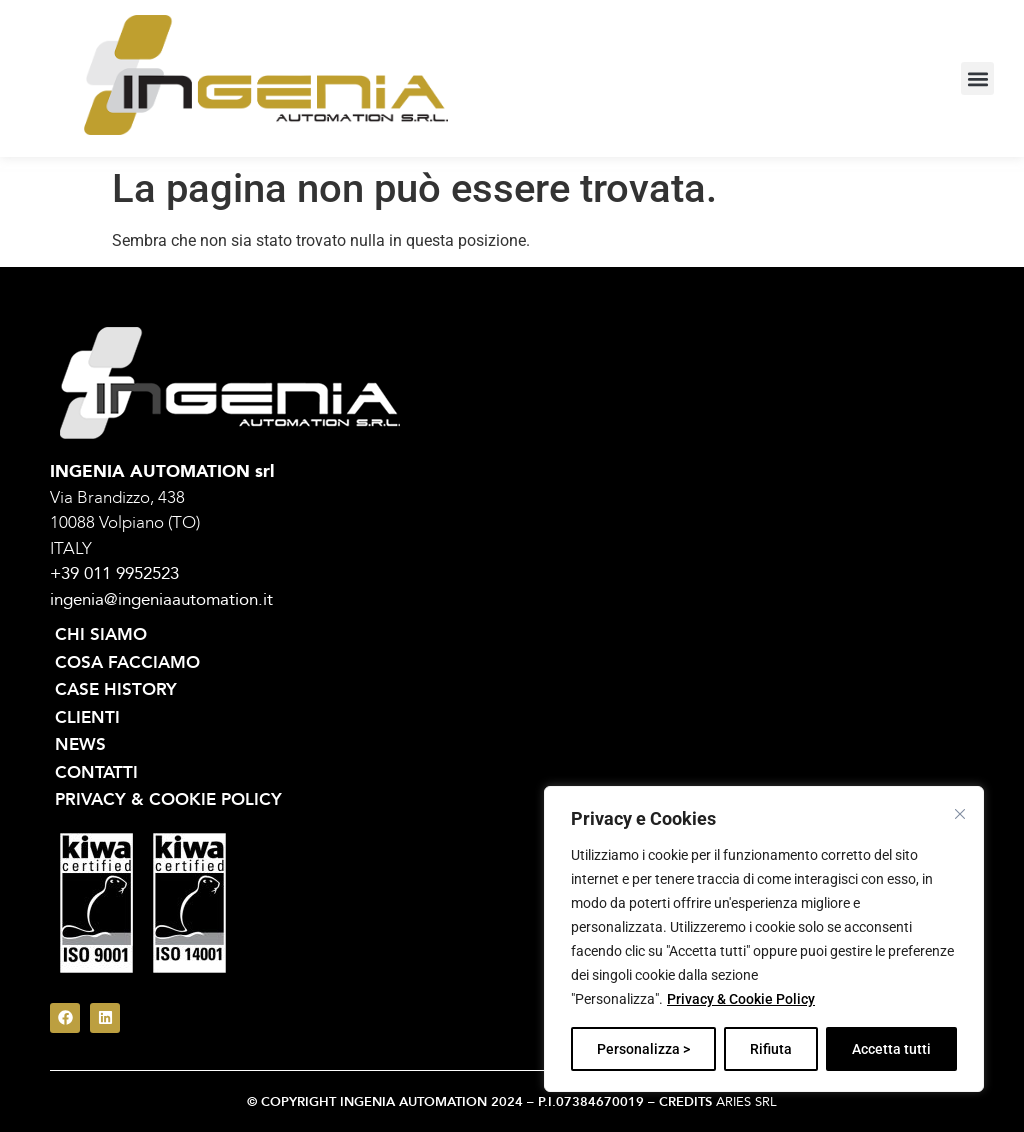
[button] (977, 78)
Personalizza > (643, 1049)
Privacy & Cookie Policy (741, 999)
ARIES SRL (746, 1102)
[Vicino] (960, 814)
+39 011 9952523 (114, 573)
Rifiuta (771, 1049)
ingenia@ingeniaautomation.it (161, 599)
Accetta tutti (891, 1049)
